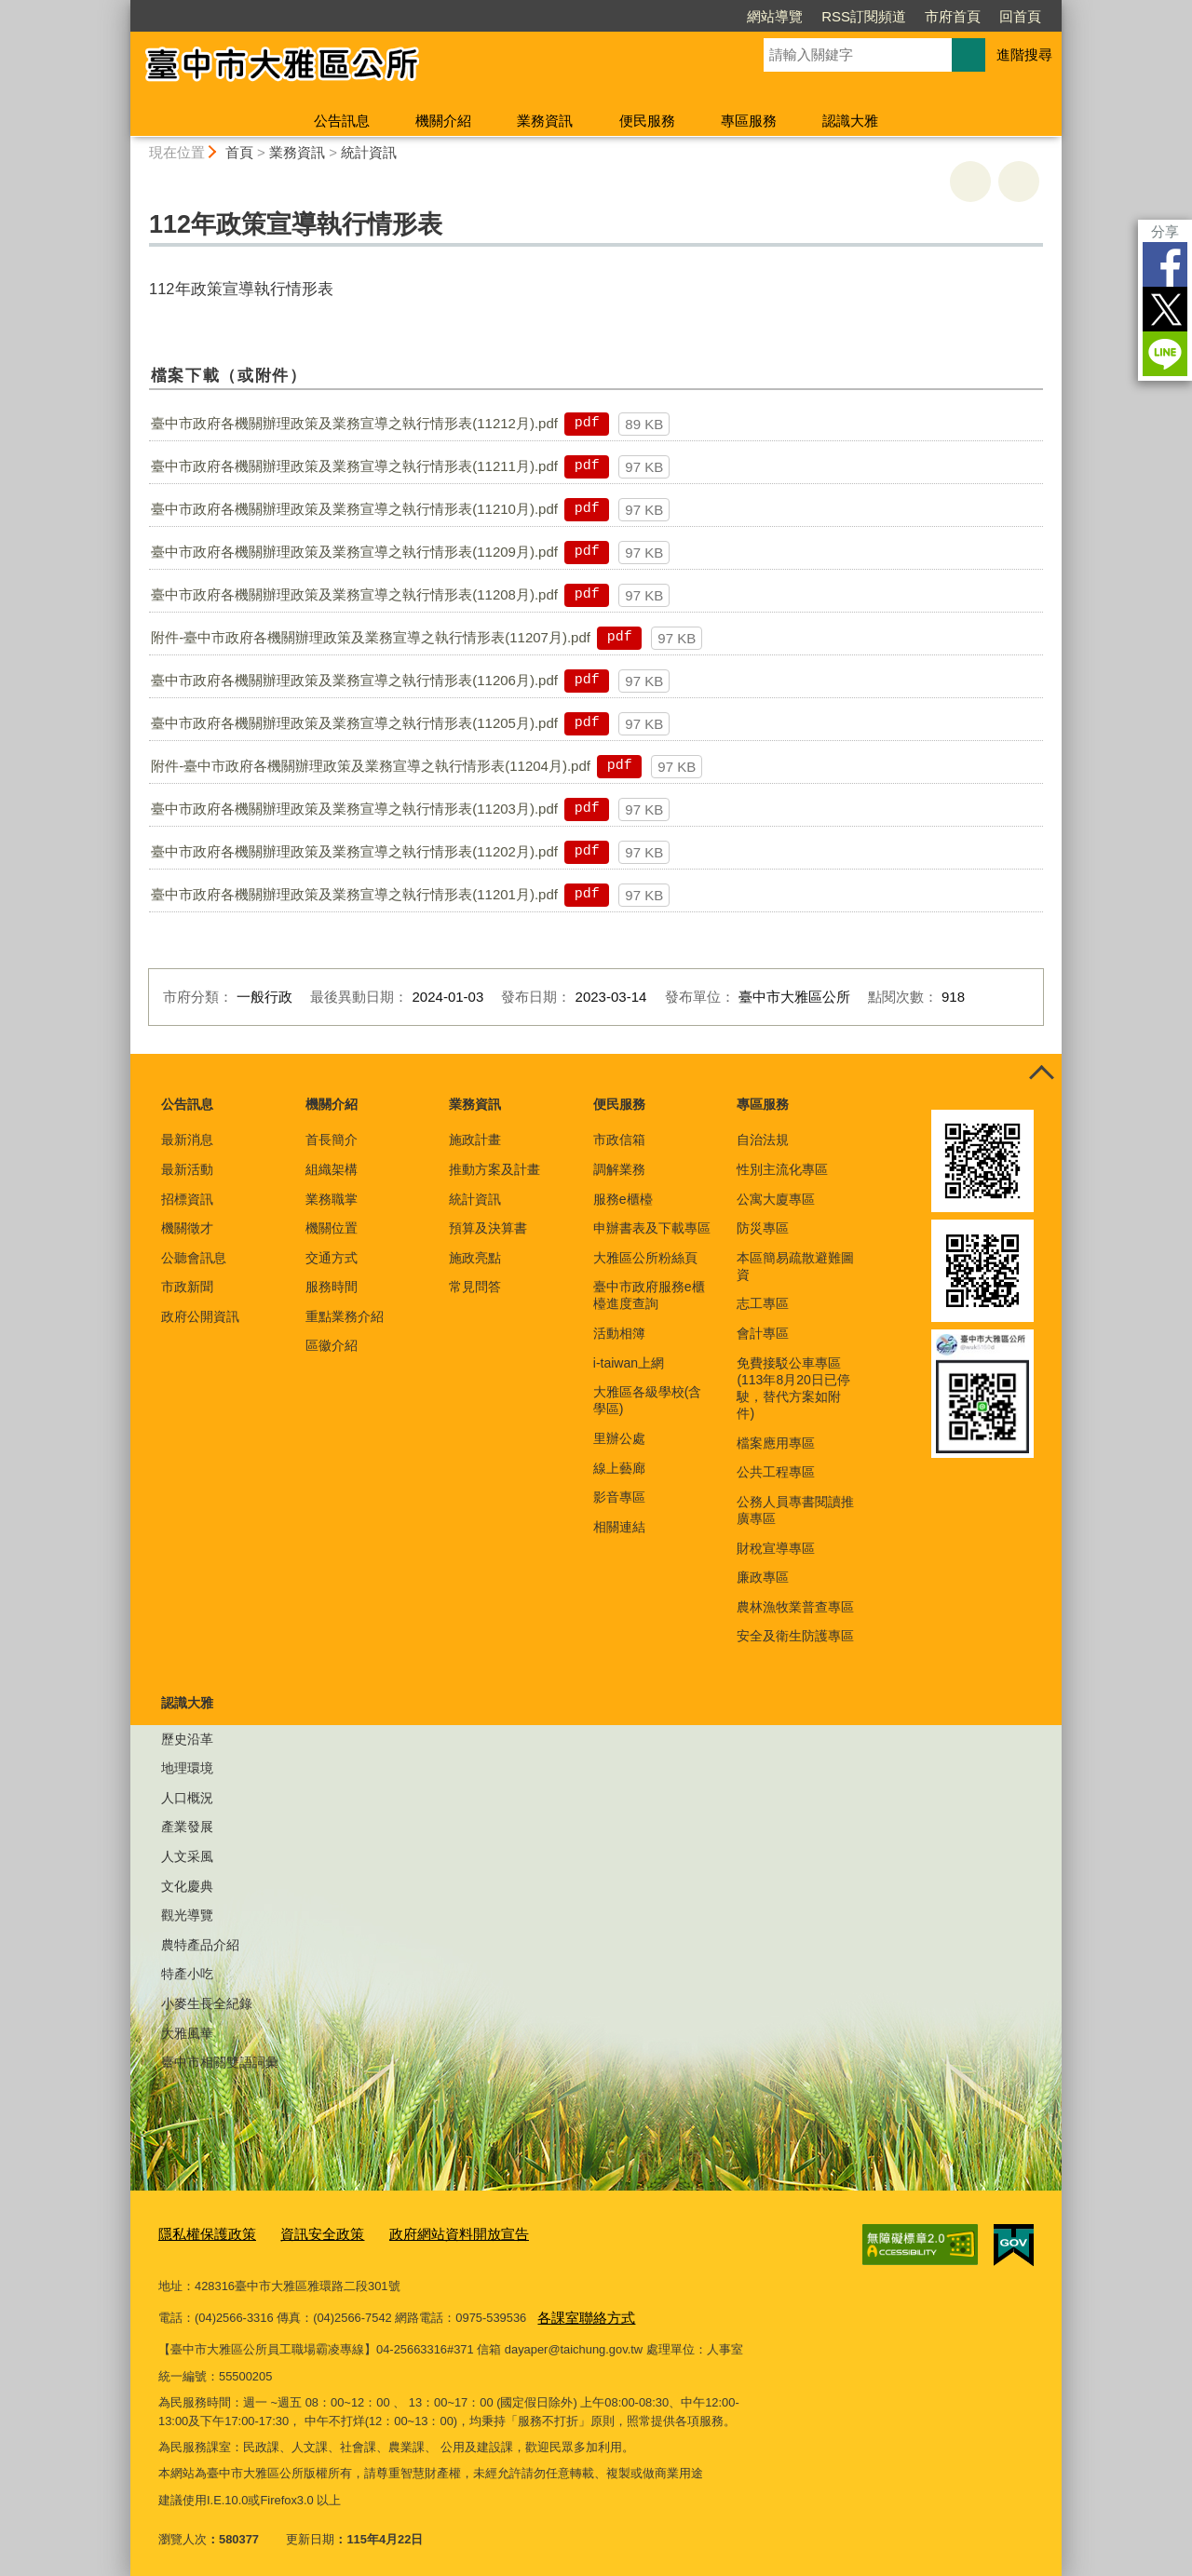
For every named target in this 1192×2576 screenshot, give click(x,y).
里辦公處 (619, 1438)
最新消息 (187, 1139)
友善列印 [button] (970, 181)
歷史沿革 (187, 1739)
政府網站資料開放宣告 (425, 2233)
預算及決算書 (488, 1228)
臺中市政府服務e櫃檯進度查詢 (649, 1295)
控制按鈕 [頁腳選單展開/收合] (1041, 1074)
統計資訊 (369, 152)
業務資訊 (545, 120)
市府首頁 (953, 16)
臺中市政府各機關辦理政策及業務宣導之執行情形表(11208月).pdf (354, 594)
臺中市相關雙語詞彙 (219, 2062)
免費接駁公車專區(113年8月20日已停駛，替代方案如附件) (793, 1388)
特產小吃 (187, 1973)
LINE (1165, 353)
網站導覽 (775, 16)
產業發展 (187, 1826)
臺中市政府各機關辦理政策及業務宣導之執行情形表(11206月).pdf (354, 680)
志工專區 (763, 1303)
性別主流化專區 (782, 1169)
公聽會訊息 (193, 1257)
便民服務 (647, 120)
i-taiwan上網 (628, 1362)
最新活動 (187, 1169)
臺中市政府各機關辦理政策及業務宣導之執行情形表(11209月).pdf (354, 552)
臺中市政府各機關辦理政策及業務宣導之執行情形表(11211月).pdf (354, 466)
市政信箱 (619, 1139)
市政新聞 (187, 1286)
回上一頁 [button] (1018, 181)
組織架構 (331, 1169)
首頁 (239, 152)
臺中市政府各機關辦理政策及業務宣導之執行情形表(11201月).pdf (354, 894)
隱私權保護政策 (200, 2233)
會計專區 (763, 1333)
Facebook (1165, 264)
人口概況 (187, 1797)
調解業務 (619, 1169)
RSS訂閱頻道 (863, 16)
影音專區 (619, 1497)
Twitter (1165, 309)
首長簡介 (331, 1139)
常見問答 (475, 1286)
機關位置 (331, 1228)
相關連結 (619, 1526)
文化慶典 (187, 1886)
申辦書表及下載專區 (652, 1228)
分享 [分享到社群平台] (1165, 231)
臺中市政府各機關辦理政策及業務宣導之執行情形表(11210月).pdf (354, 509)
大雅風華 (187, 2033)
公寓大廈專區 (776, 1199)
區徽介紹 (331, 1345)
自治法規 (763, 1139)
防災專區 (763, 1228)
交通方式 (331, 1257)
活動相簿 (619, 1333)
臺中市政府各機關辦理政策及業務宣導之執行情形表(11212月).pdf (354, 423)
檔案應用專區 (776, 1443)
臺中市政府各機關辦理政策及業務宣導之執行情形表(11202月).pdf (354, 851)
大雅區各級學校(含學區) (647, 1400)
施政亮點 (475, 1257)
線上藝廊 (619, 1468)
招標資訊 (187, 1199)
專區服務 (749, 120)
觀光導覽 (187, 1915)
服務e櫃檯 (623, 1199)
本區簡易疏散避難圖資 (795, 1266)
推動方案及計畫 (494, 1169)
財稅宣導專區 (776, 1548)
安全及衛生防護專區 (795, 1635)
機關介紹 (443, 120)
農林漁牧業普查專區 (795, 1606)
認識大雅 (850, 120)
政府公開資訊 (200, 1316)
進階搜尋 (1024, 54)
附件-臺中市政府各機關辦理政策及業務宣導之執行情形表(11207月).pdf (370, 637)
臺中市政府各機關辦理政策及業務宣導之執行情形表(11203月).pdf (354, 808)
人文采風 (187, 1856)
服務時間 (331, 1286)
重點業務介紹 (344, 1316)
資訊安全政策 (303, 2233)
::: (122, 8)
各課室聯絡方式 (579, 2311)
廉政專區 (763, 1577)
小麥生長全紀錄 (206, 2003)
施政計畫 (475, 1139)
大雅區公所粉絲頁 (645, 1257)
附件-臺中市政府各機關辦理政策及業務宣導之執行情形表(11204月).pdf (370, 766)
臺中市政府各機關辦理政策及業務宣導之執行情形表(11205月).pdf (354, 723)
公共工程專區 (776, 1471)
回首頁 (1020, 16)
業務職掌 (331, 1199)
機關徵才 (187, 1228)
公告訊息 (342, 120)
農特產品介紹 (200, 1944)
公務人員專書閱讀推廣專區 (795, 1510)
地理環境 (187, 1767)
